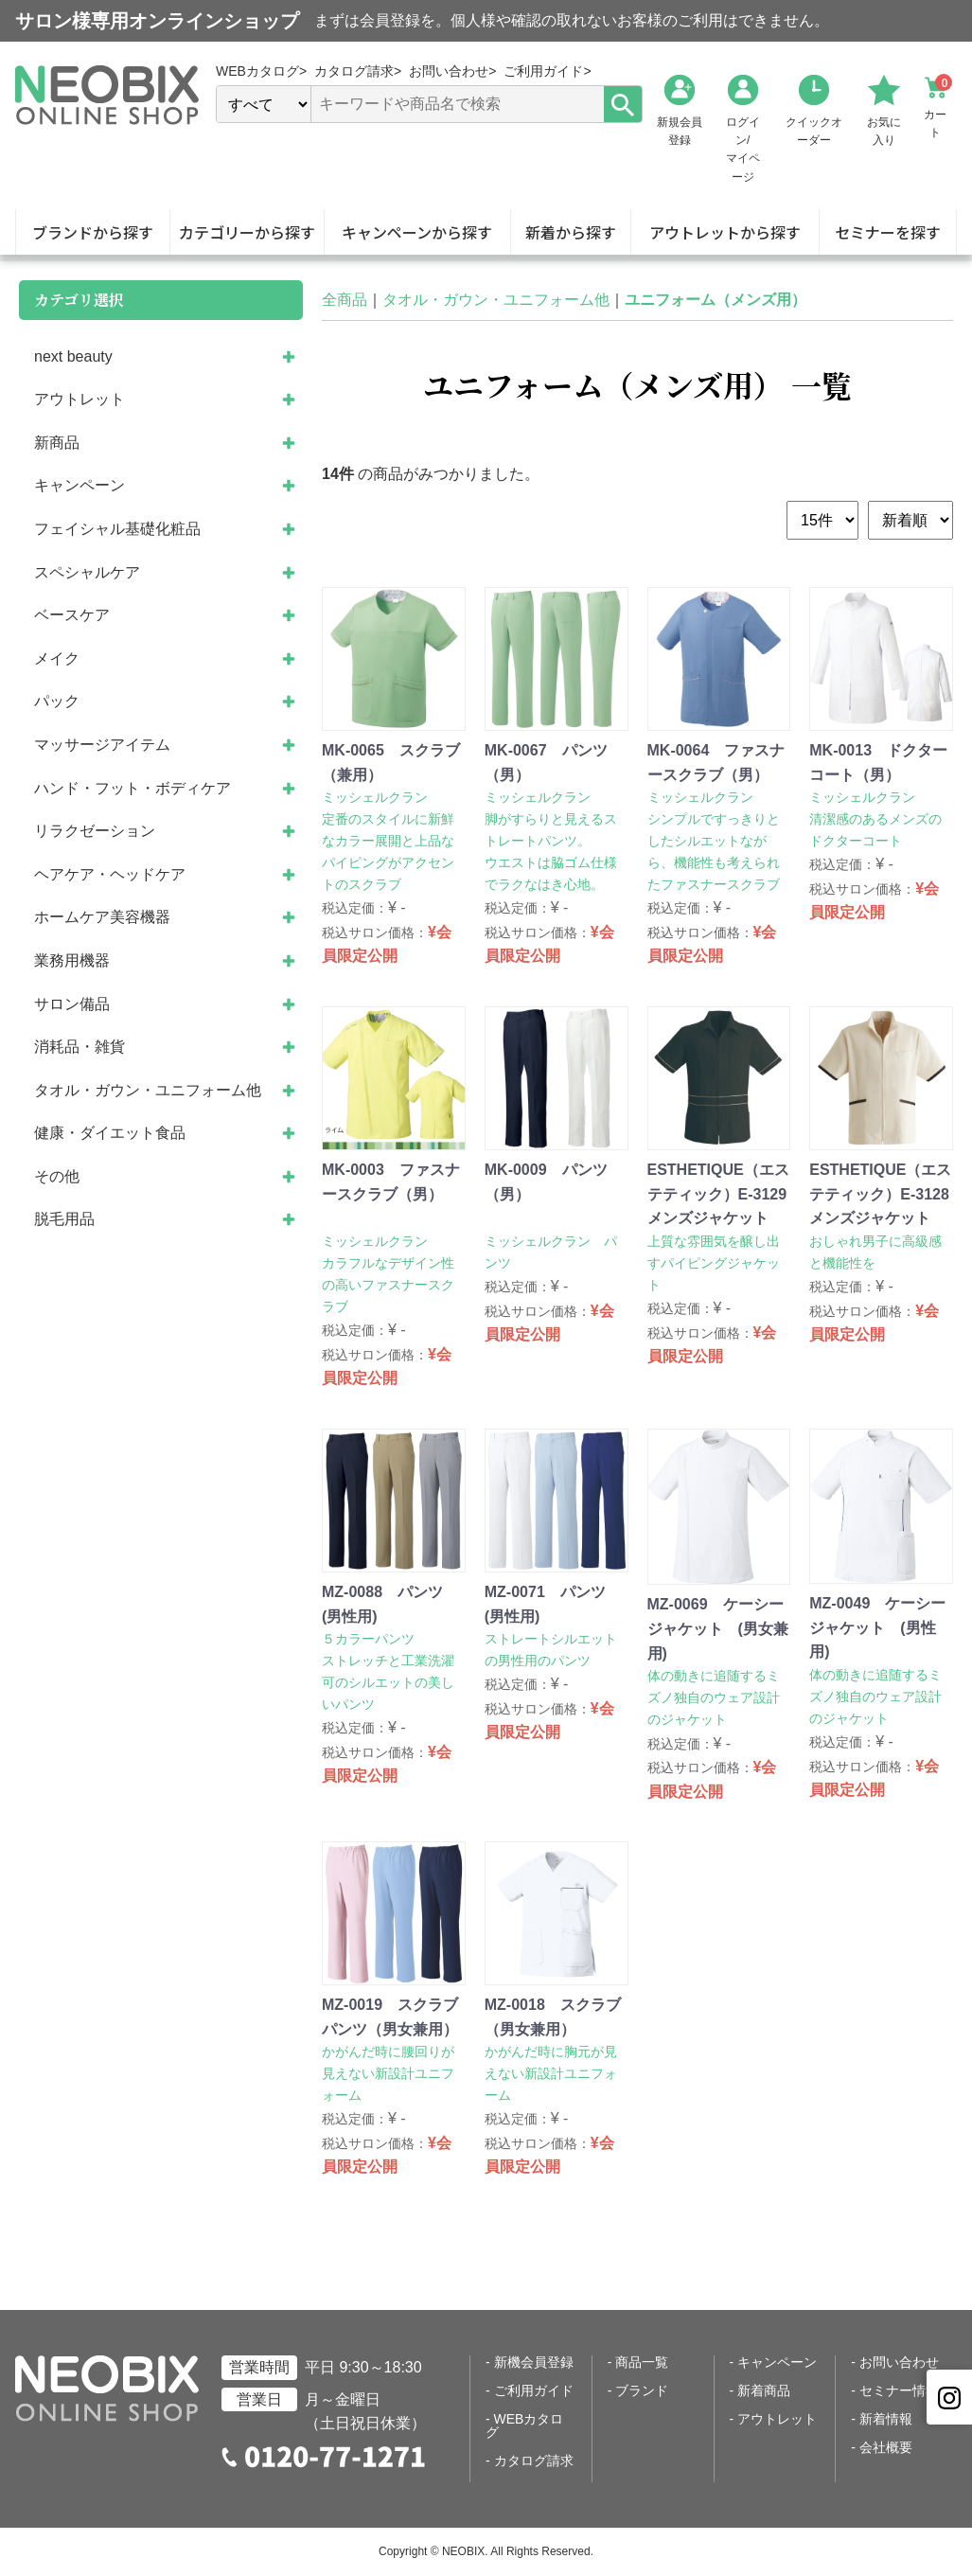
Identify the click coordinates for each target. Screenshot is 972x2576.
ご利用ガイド (534, 2390)
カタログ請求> (357, 71)
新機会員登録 (534, 2362)
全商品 (344, 300)
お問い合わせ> (452, 71)
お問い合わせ (899, 2362)
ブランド (641, 2390)
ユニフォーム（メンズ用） (715, 300)
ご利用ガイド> (547, 71)
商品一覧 (641, 2362)
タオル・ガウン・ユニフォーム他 (496, 300)
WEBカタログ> (261, 71)
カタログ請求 (534, 2460)
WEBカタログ (524, 2425)
